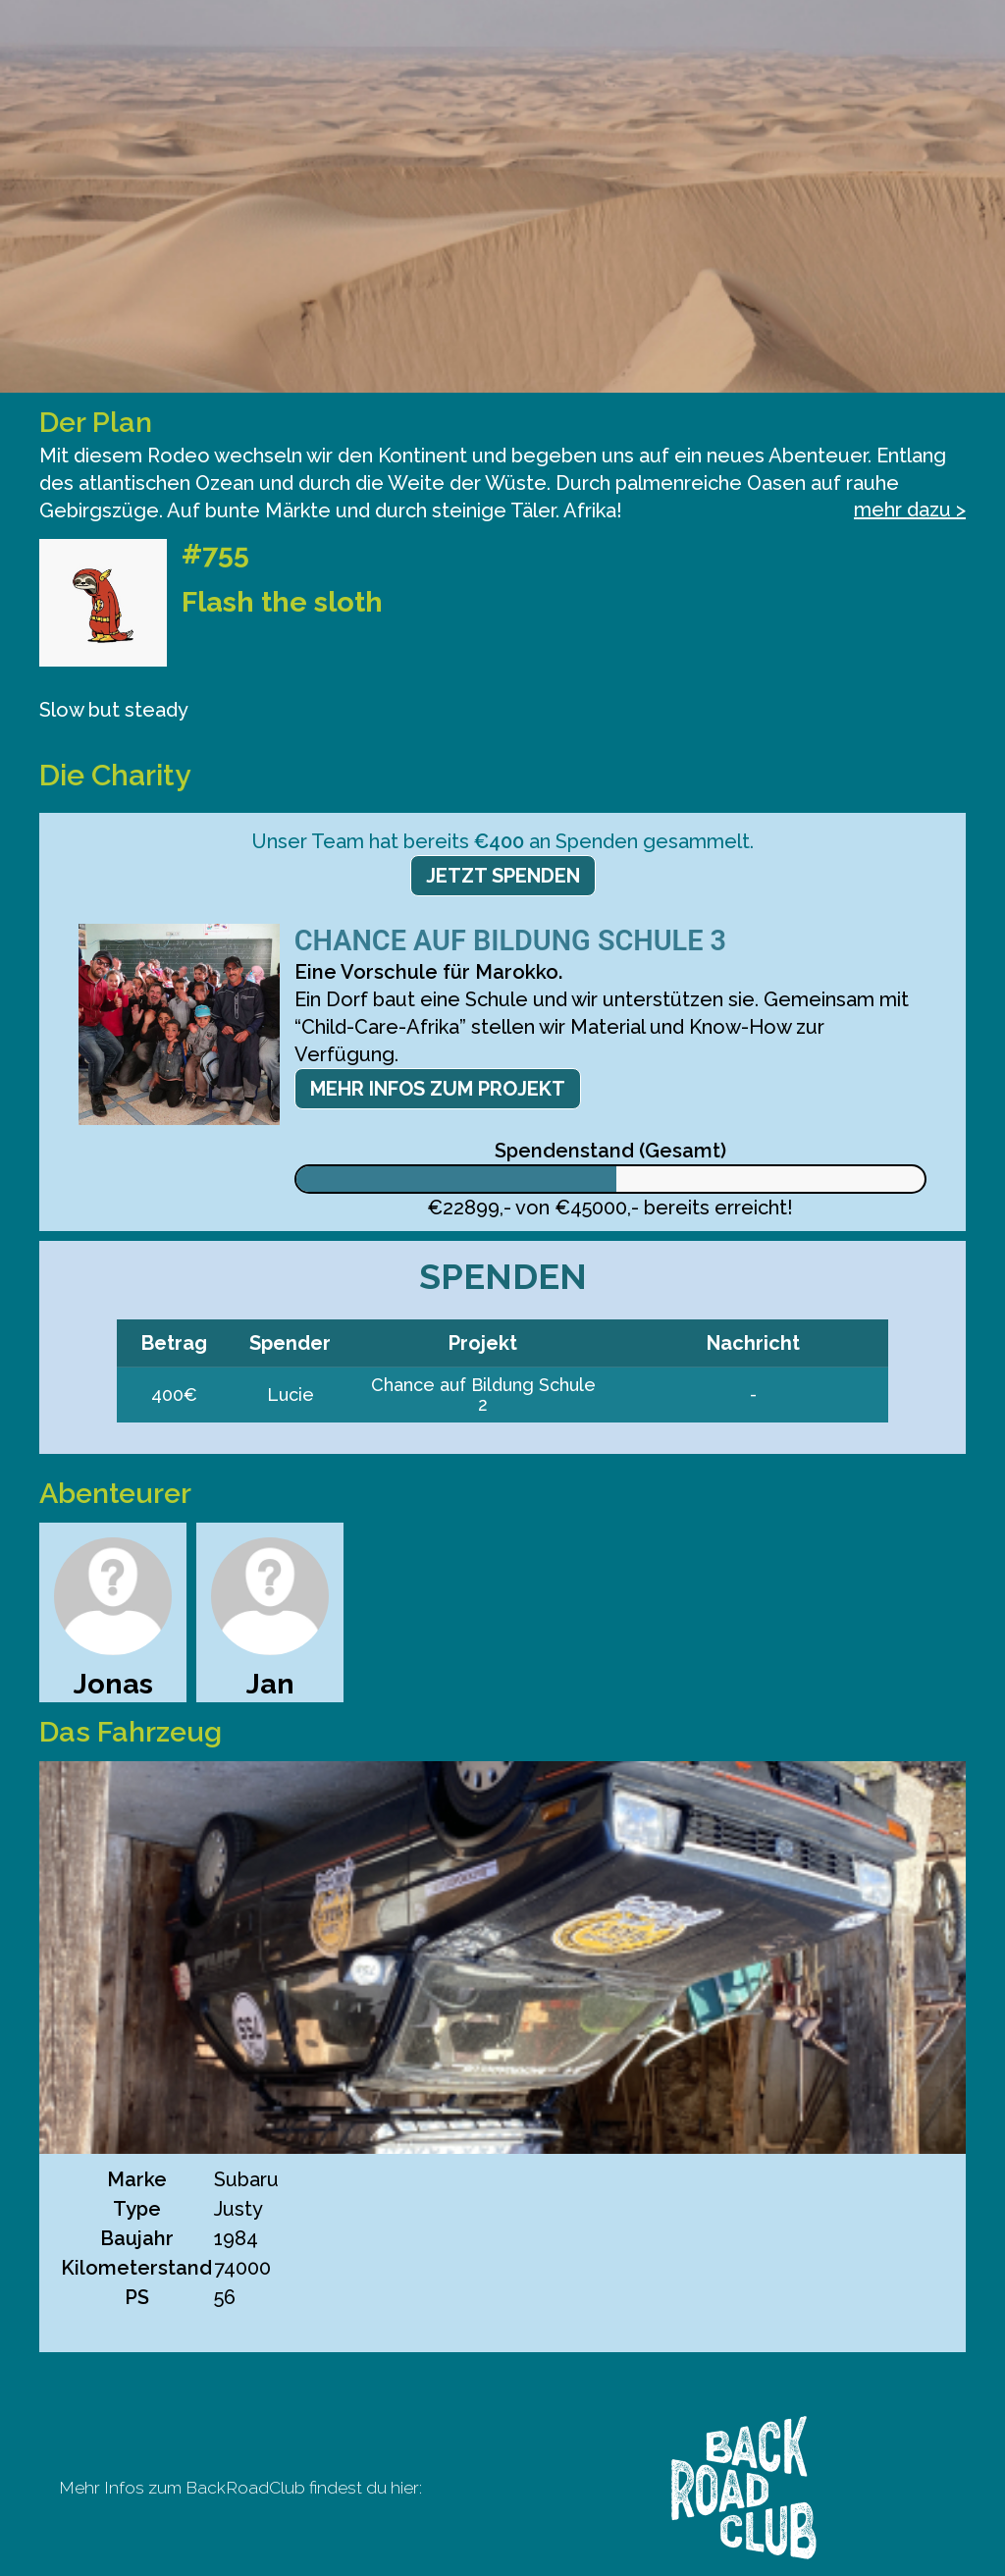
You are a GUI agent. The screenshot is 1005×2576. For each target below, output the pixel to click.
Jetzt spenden (503, 875)
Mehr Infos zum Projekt (437, 1088)
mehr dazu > (910, 509)
